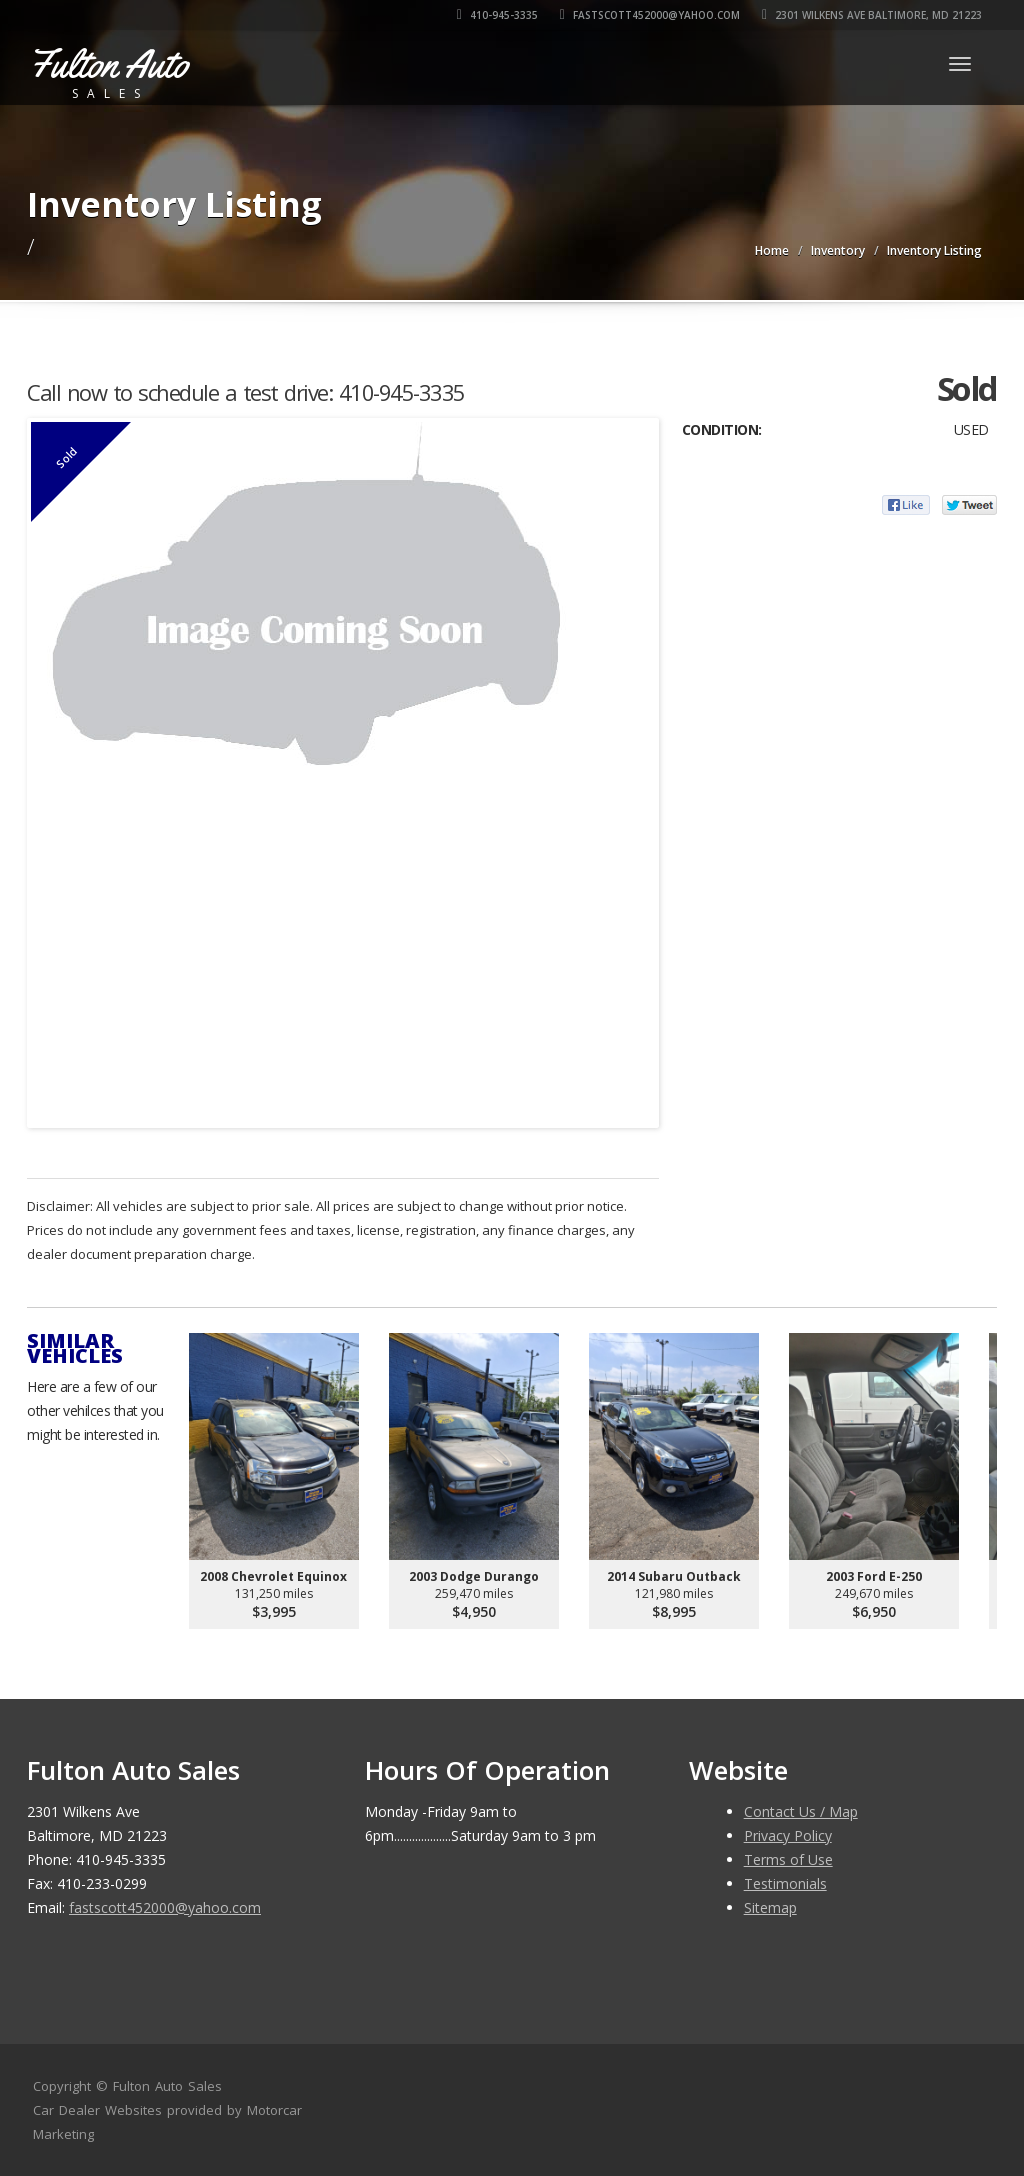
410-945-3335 (497, 15)
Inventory (838, 250)
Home (772, 250)
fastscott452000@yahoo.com (650, 15)
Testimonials (785, 1883)
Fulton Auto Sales (167, 2086)
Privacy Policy (788, 1835)
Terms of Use (788, 1859)
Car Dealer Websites (97, 2110)
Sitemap (770, 1907)
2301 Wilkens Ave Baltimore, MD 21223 (872, 15)
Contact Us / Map (801, 1811)
